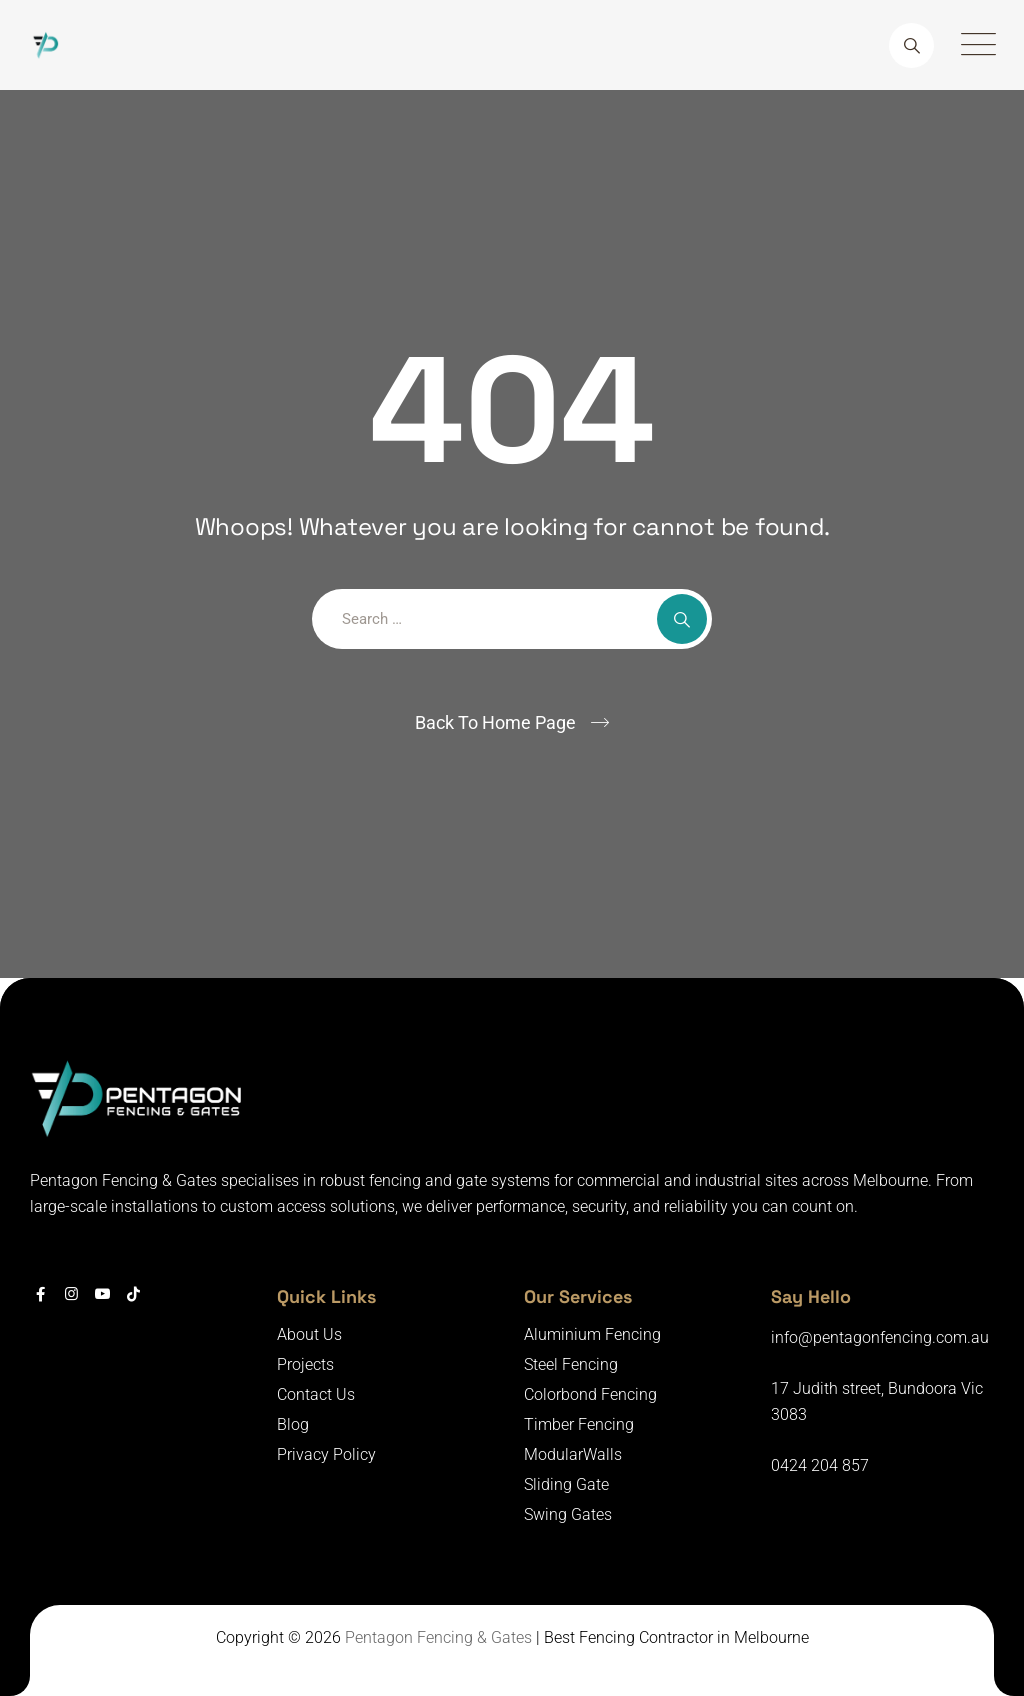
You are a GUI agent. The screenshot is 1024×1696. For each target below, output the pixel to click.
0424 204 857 (820, 1465)
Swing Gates (568, 1514)
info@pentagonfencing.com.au (880, 1337)
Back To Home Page (495, 722)
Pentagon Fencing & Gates (438, 1637)
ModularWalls (573, 1454)
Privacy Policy (326, 1454)
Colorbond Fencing (590, 1394)
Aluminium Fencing (592, 1334)
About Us (309, 1334)
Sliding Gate (566, 1484)
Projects (305, 1364)
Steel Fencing (571, 1364)
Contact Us (316, 1394)
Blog (293, 1424)
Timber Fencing (579, 1424)
